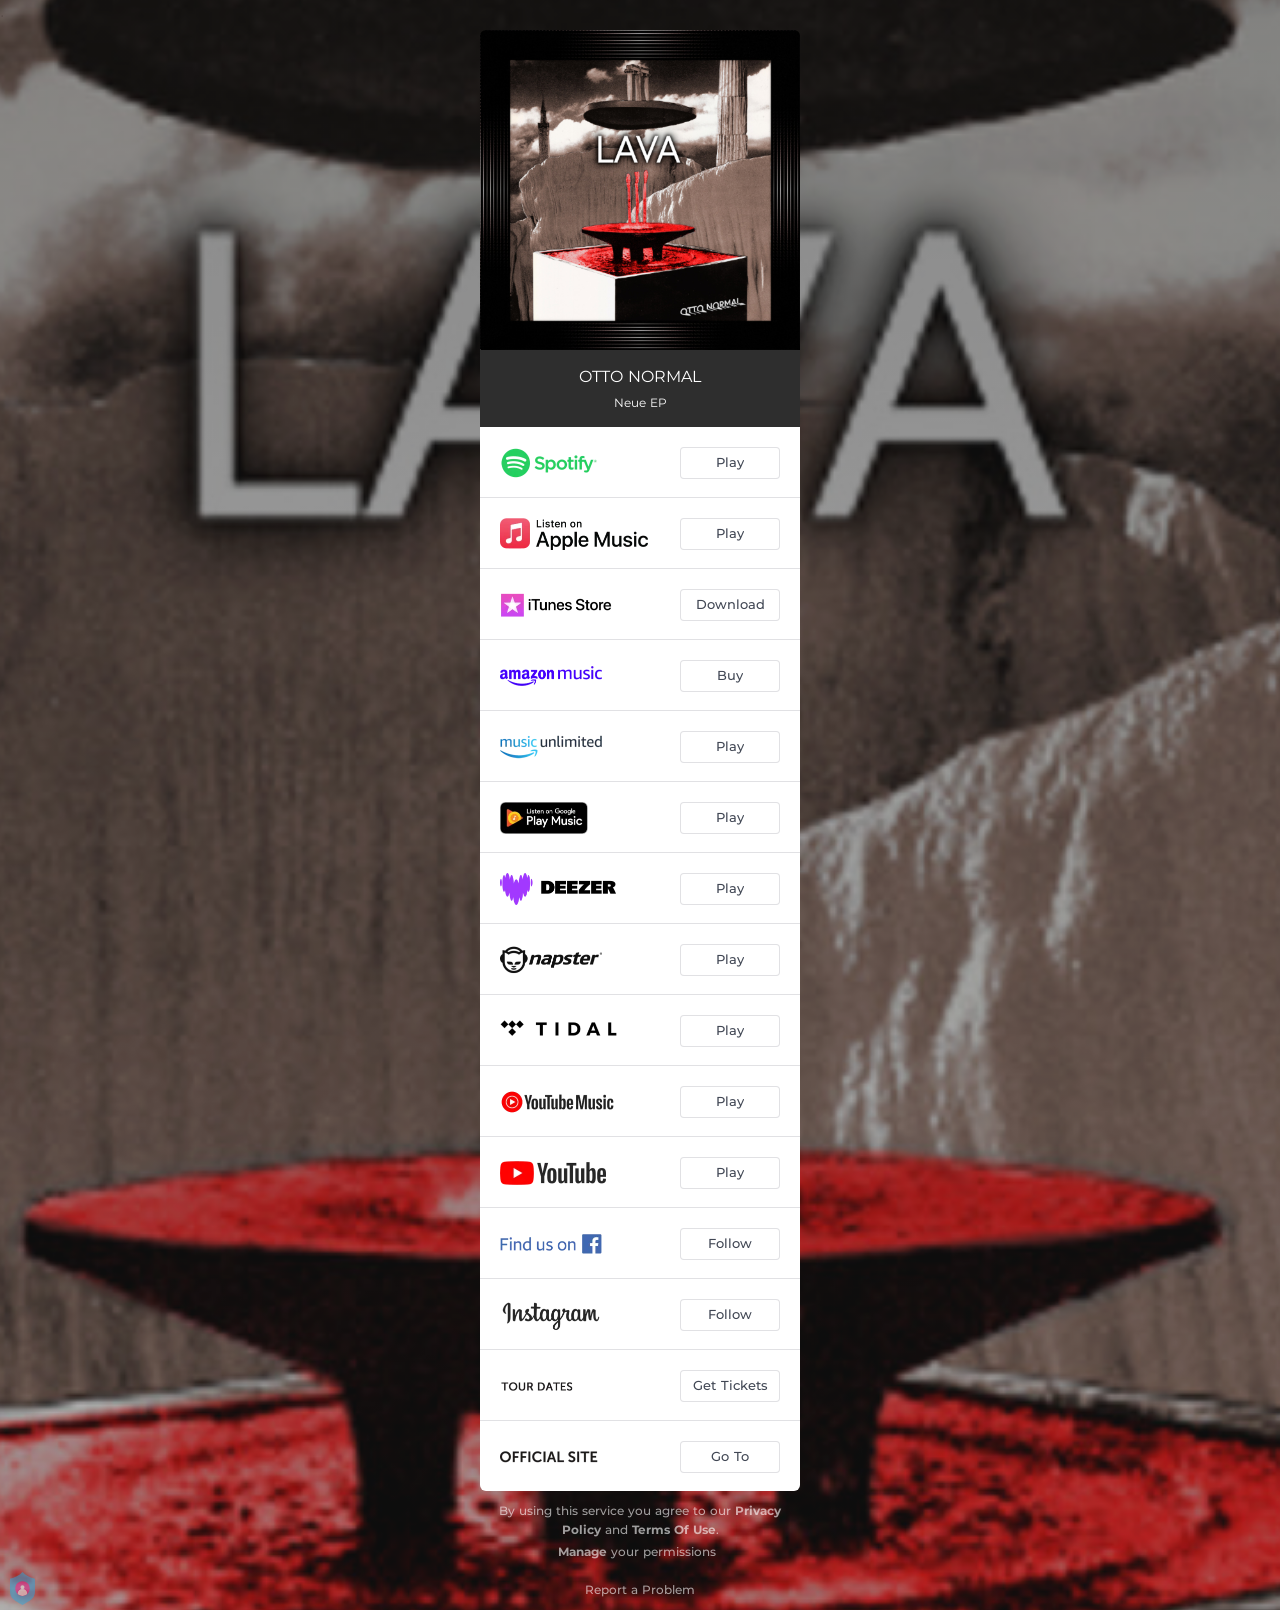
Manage (582, 1551)
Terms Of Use (674, 1529)
